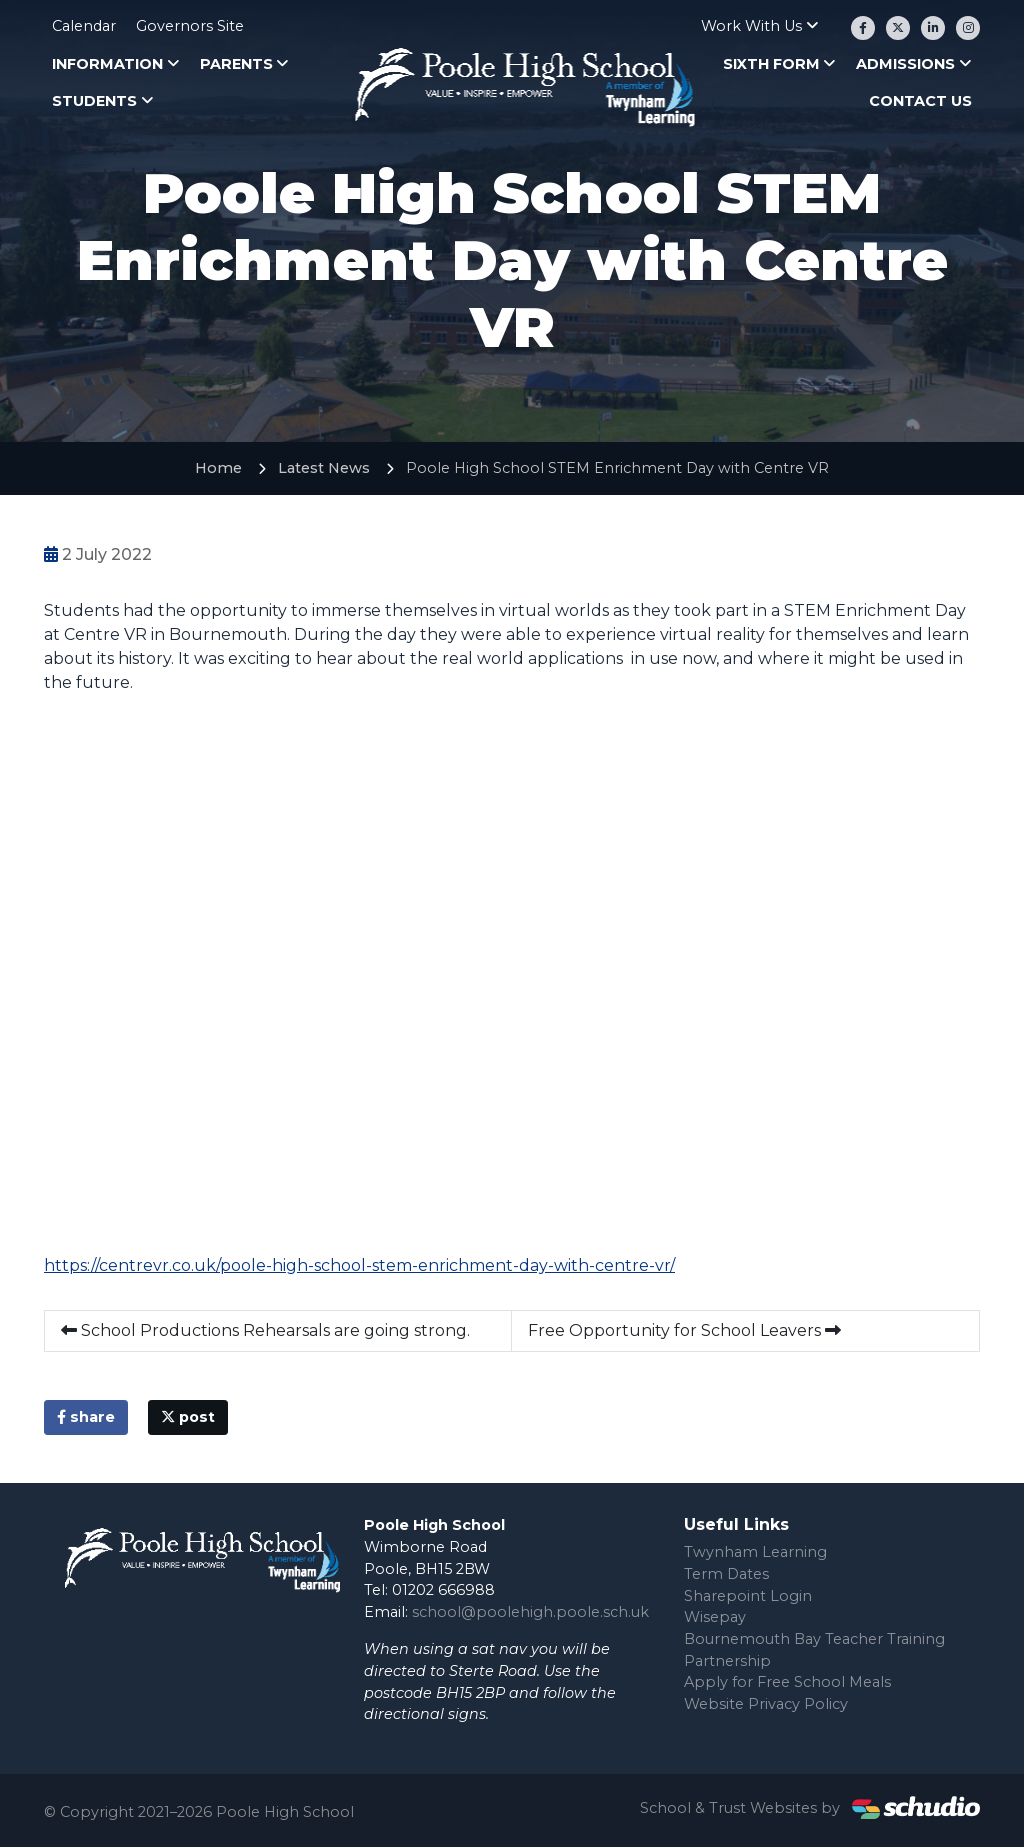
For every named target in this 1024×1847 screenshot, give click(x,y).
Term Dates (726, 1574)
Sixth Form (771, 64)
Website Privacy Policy (766, 1704)
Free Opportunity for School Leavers (684, 1330)
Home (218, 468)
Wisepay (715, 1617)
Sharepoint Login (748, 1596)
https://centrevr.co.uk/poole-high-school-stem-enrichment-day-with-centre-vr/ (359, 1265)
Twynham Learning (755, 1552)
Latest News (324, 468)
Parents (236, 64)
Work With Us (751, 26)
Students (94, 101)
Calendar (84, 26)
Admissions (905, 64)
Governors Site (190, 26)
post (188, 1417)
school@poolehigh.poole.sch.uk (530, 1612)
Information (107, 64)
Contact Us (920, 101)
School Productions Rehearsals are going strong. (265, 1330)
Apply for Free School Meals (787, 1682)
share (86, 1417)
